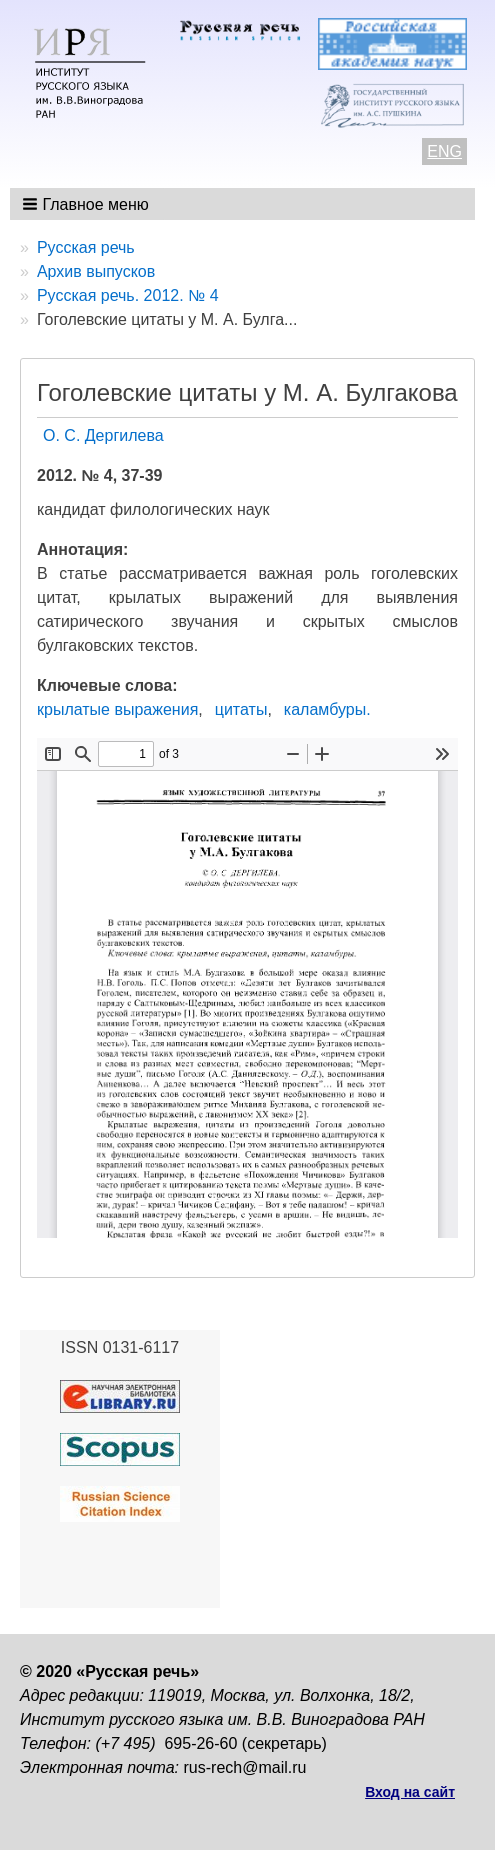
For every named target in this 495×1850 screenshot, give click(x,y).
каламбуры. (327, 709)
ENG (444, 151)
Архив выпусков (96, 271)
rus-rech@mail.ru (245, 1767)
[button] (87, 204)
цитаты (241, 709)
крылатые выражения (117, 709)
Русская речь (86, 247)
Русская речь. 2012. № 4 (128, 295)
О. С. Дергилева (103, 435)
